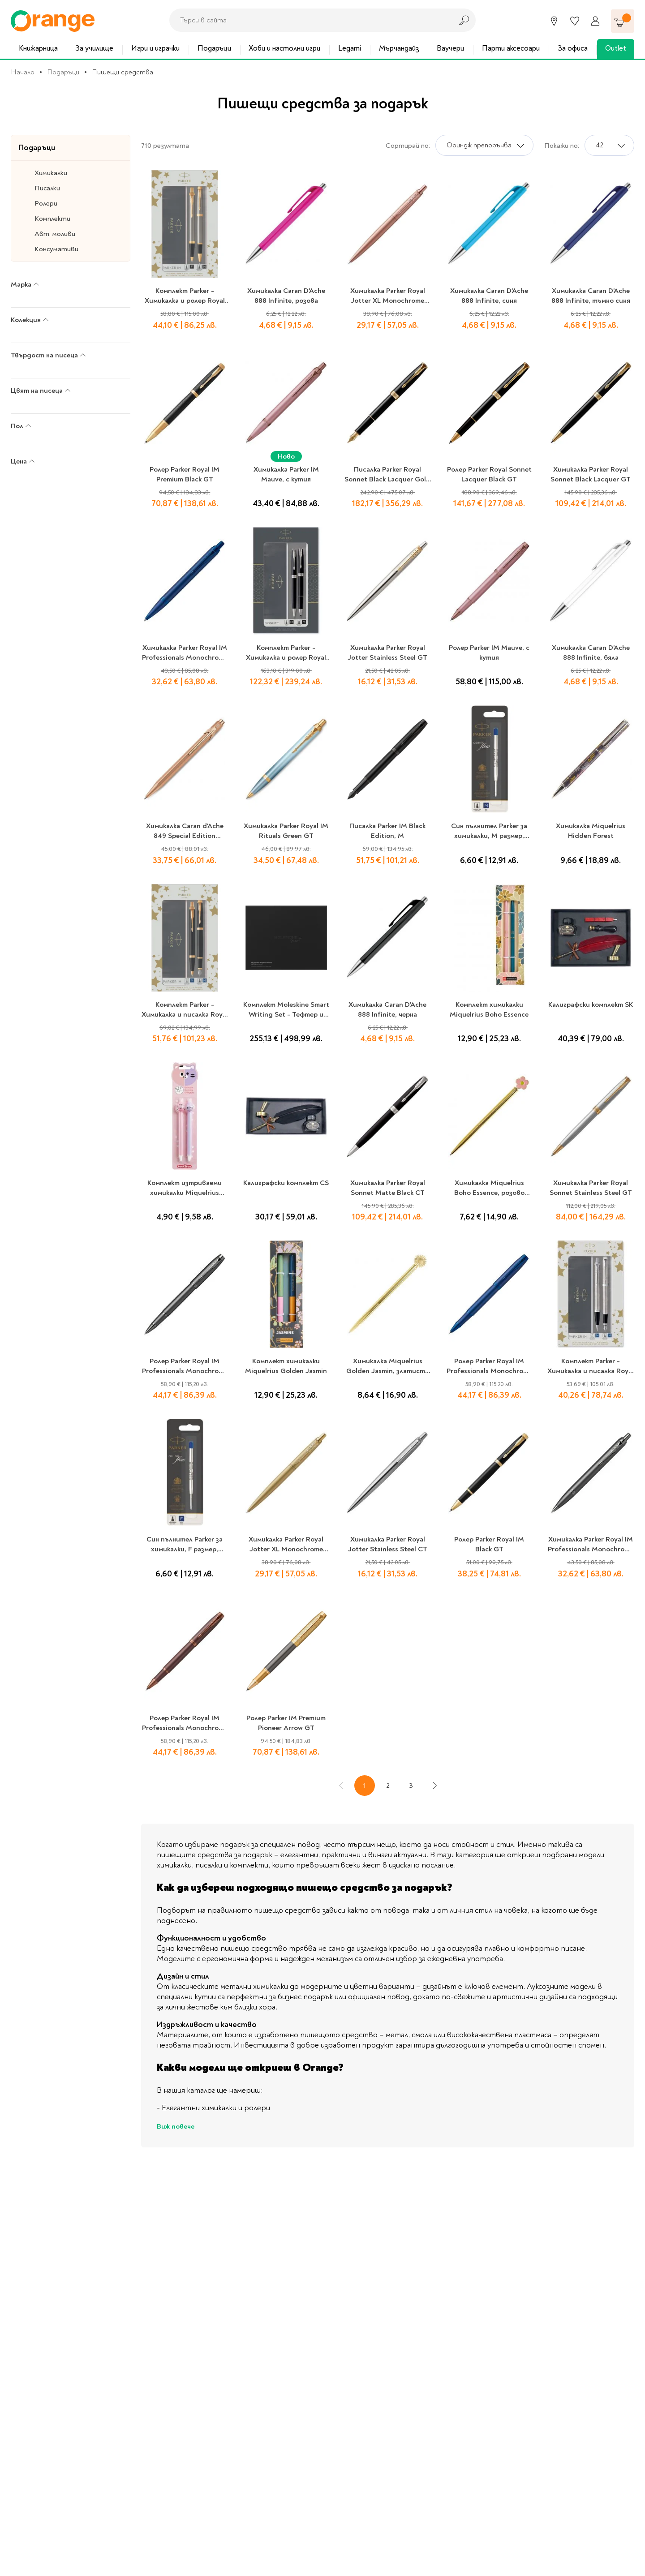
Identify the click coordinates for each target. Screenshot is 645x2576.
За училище (94, 48)
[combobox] (308, 20)
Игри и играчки (155, 48)
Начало (22, 72)
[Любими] (575, 21)
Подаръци (214, 48)
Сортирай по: (408, 145)
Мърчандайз (399, 48)
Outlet (615, 48)
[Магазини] (554, 21)
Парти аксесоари (511, 48)
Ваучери (450, 48)
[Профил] (595, 21)
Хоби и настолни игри (284, 48)
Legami (349, 48)
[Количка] (622, 21)
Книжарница (38, 48)
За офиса (573, 48)
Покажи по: (561, 145)
